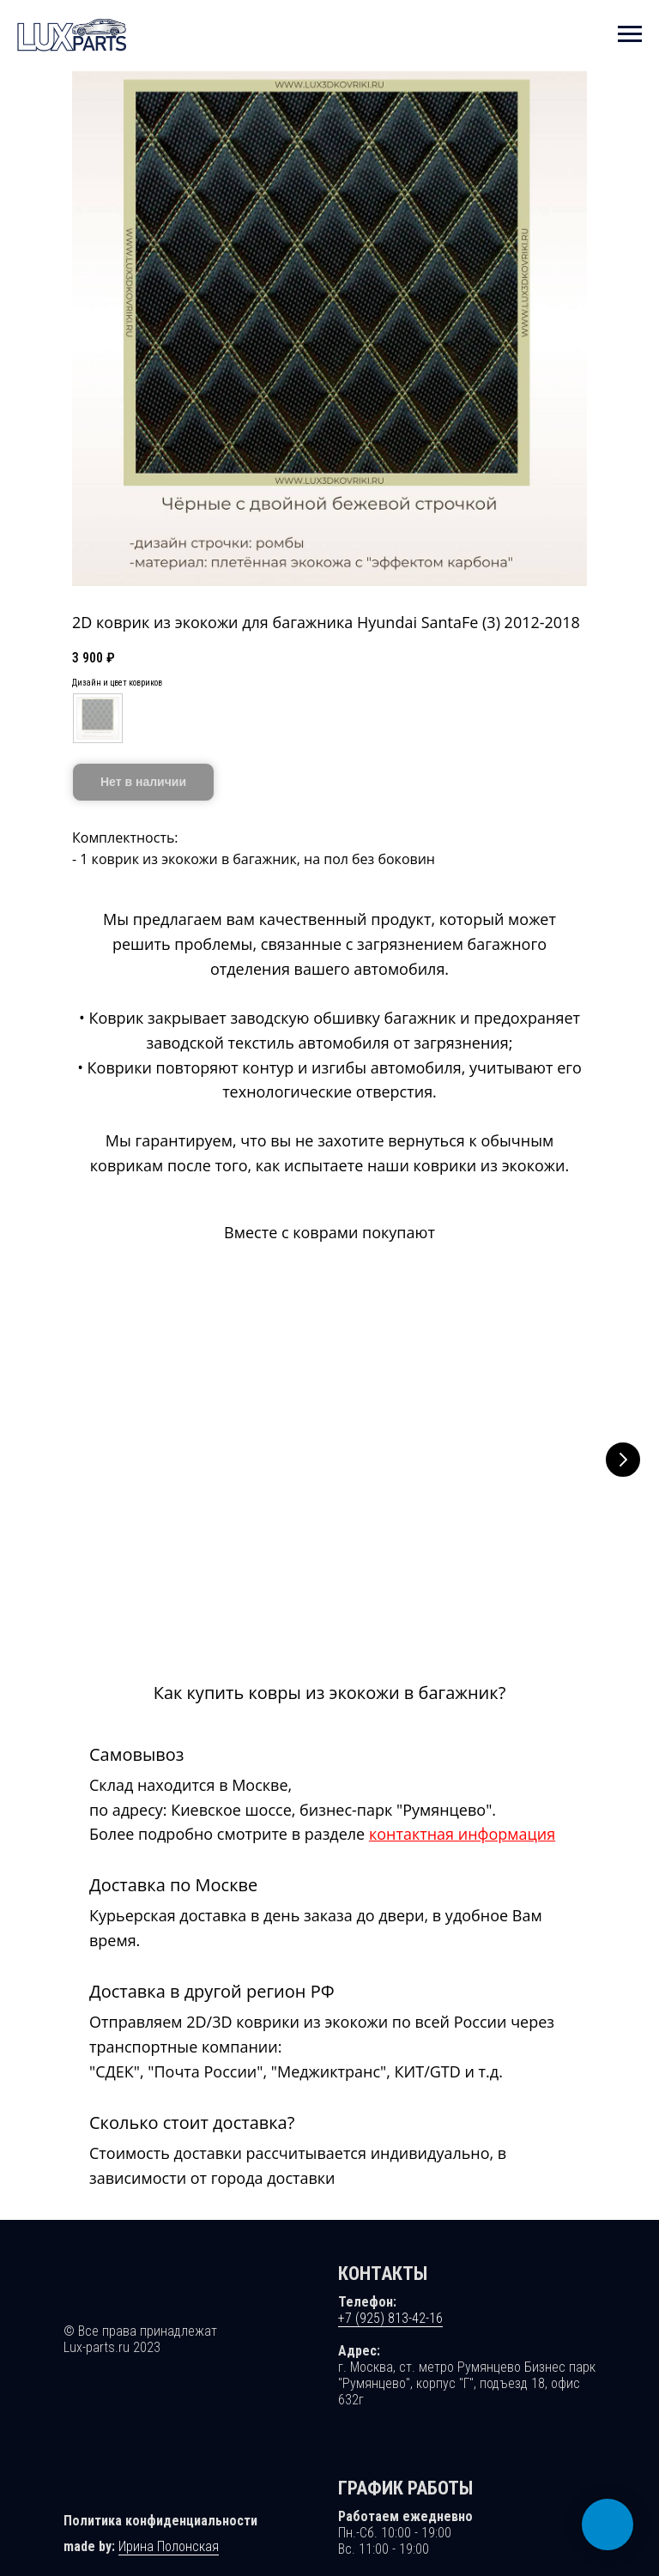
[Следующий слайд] (623, 1459)
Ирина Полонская (168, 2525)
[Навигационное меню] (630, 34)
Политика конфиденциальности (160, 2499)
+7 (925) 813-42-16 (390, 2297)
